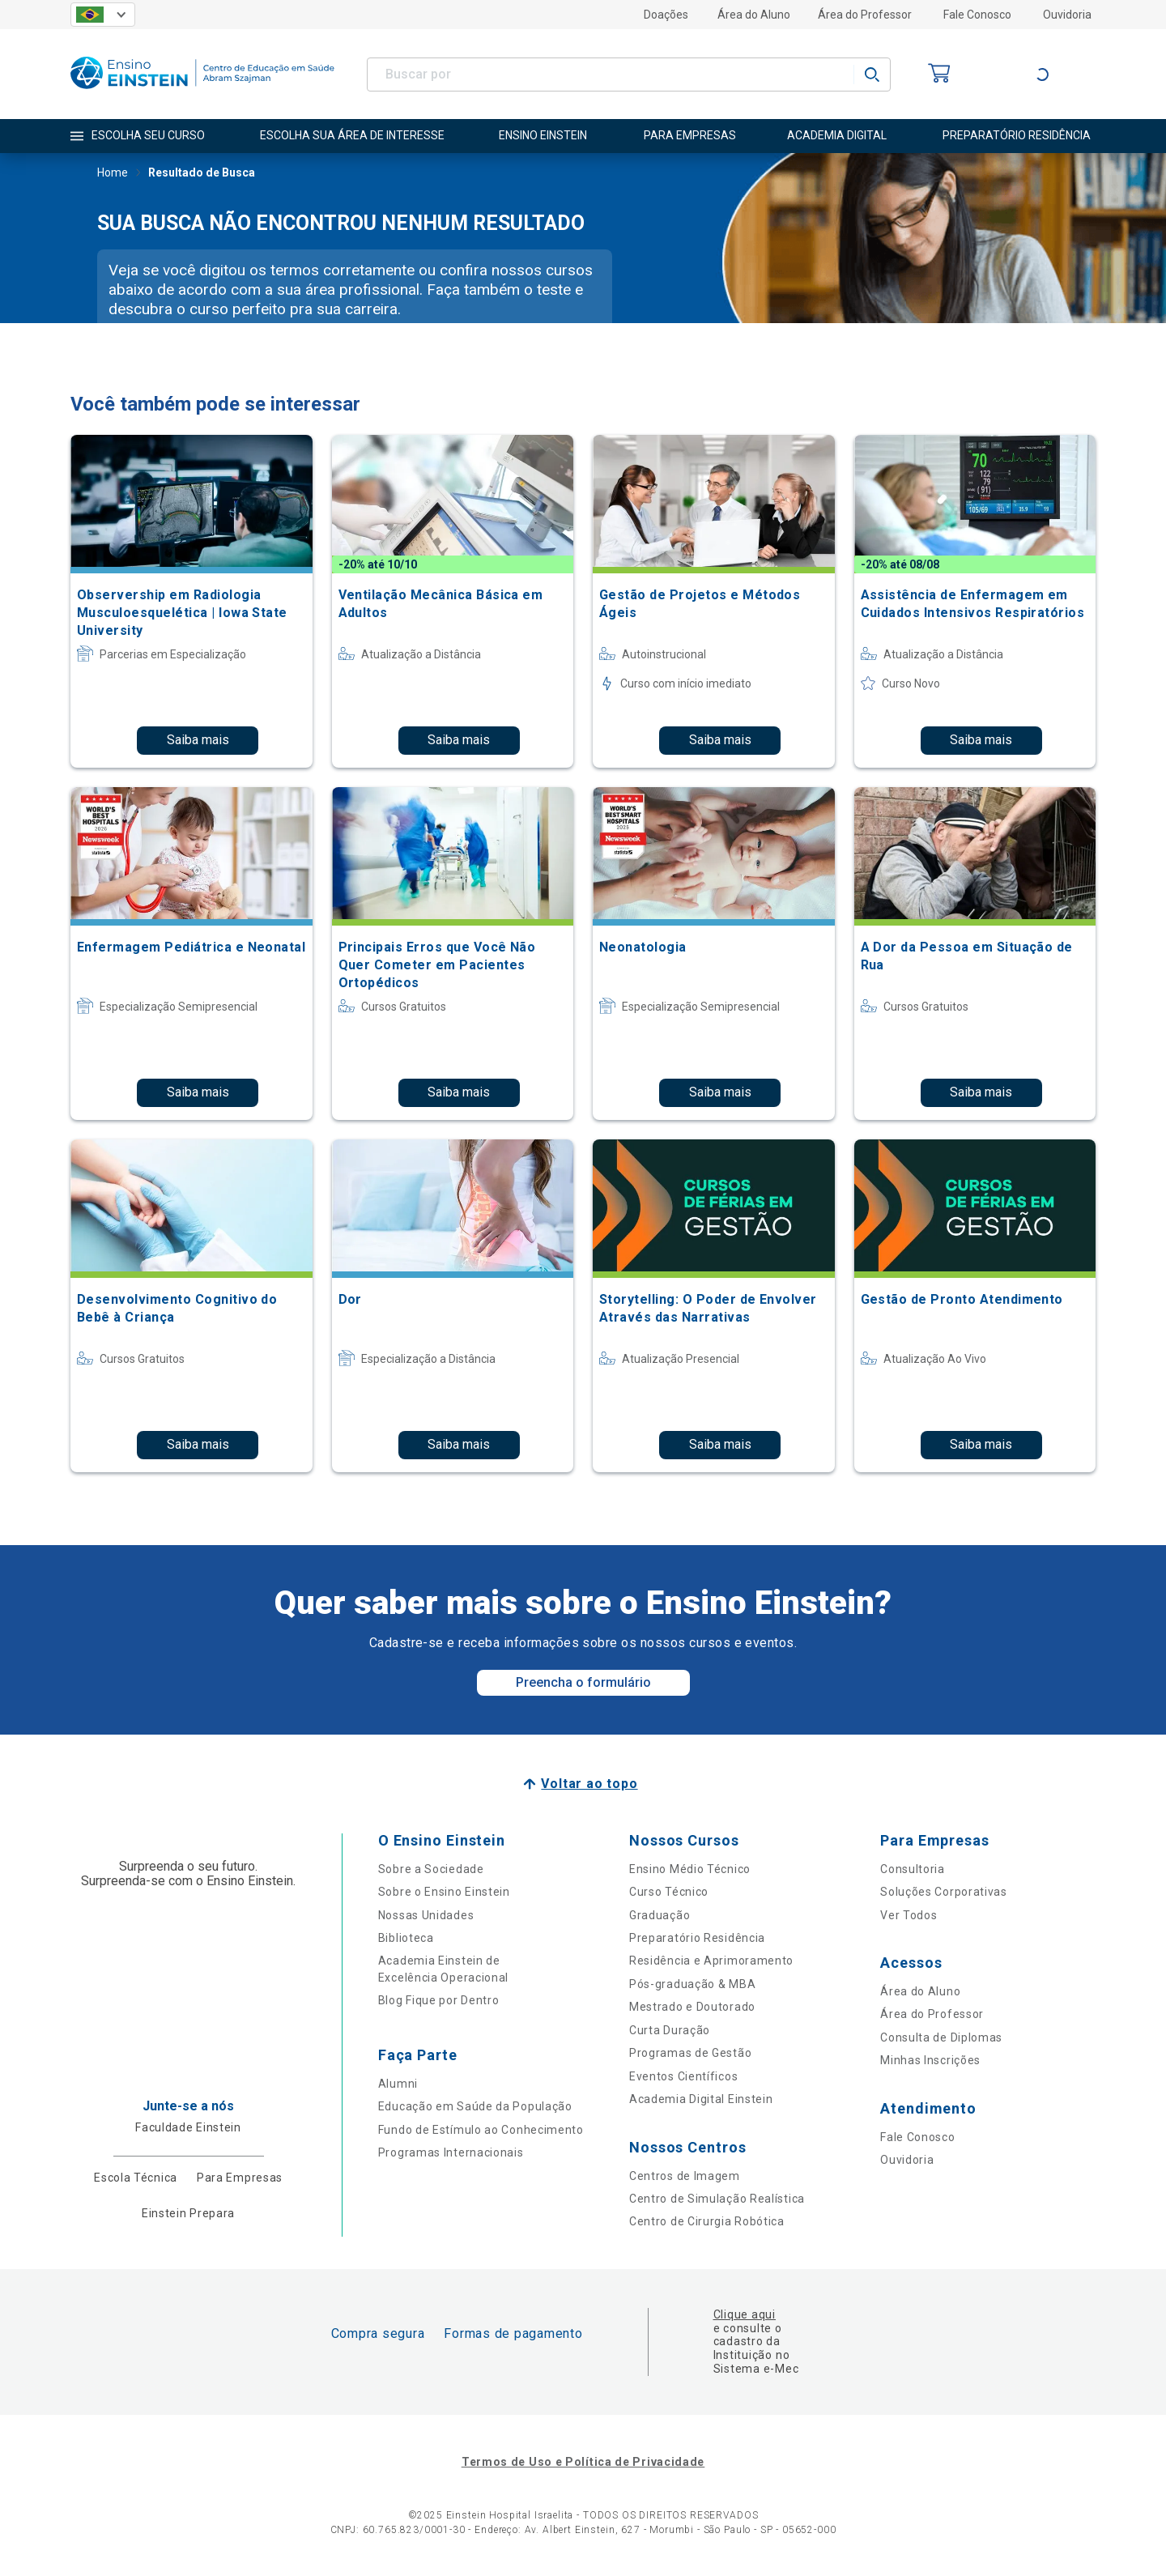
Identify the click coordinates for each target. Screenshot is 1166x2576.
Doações (666, 14)
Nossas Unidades (426, 1915)
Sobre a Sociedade (431, 1869)
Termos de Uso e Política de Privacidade (583, 2461)
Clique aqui (744, 2314)
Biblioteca (406, 1937)
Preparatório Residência (697, 1937)
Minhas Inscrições (930, 2060)
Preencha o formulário (583, 1682)
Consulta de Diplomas (941, 2037)
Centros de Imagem (684, 2175)
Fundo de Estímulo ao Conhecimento (481, 2129)
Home (112, 174)
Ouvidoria (1067, 14)
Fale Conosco (977, 14)
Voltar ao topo (589, 1783)
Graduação (659, 1915)
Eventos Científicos (683, 2076)
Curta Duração (669, 2030)
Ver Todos (908, 1915)
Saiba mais (198, 739)
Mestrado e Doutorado (692, 2006)
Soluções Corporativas (943, 1891)
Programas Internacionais (451, 2152)
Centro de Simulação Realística (717, 2198)
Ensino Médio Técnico (690, 1869)
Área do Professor (865, 14)
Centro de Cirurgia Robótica (707, 2221)
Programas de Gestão (690, 2052)
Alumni (398, 2083)
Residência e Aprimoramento (711, 1960)
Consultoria (912, 1869)
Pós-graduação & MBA (692, 1984)
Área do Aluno (753, 14)
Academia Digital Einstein (701, 2099)
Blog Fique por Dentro (439, 2000)
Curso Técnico (669, 1891)
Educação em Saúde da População (475, 2106)
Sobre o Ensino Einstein (444, 1891)
